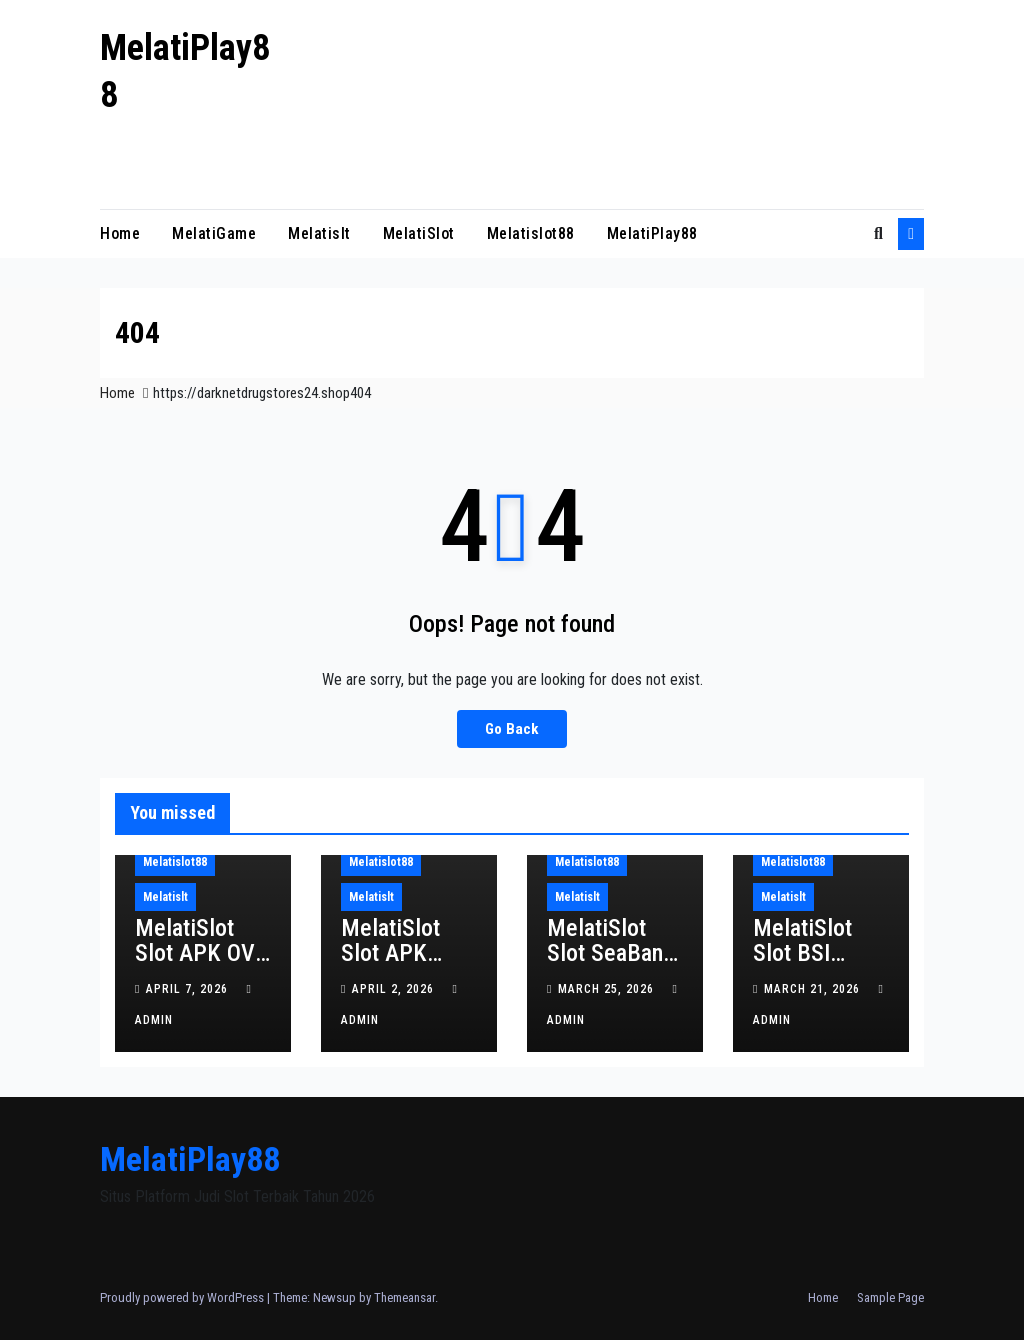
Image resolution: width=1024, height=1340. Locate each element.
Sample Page (890, 1297)
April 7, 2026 (189, 989)
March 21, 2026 (814, 989)
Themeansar (404, 1297)
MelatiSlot (419, 233)
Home (120, 233)
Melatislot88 (531, 233)
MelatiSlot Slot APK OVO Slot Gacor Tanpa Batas (202, 965)
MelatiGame (214, 233)
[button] (878, 233)
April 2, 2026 (395, 989)
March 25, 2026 (608, 989)
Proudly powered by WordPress (183, 1297)
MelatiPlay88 (652, 233)
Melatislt (319, 233)
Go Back (512, 729)
